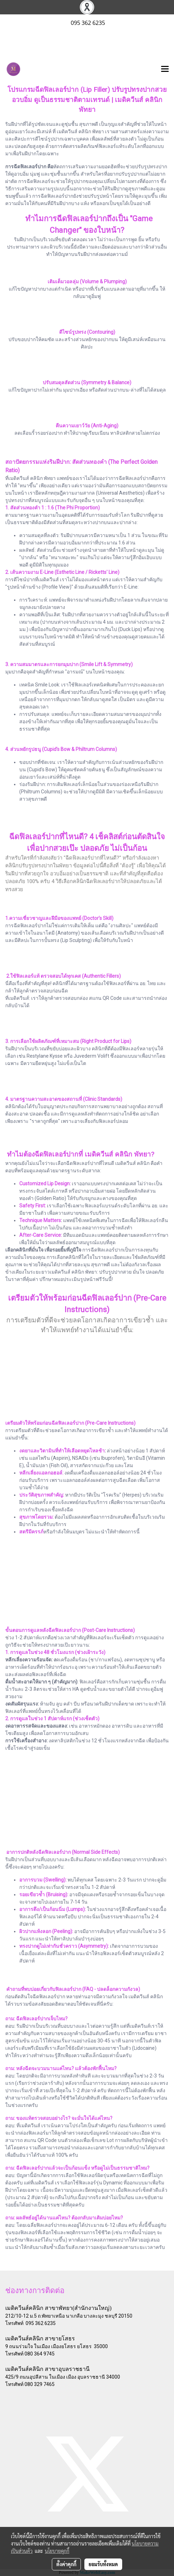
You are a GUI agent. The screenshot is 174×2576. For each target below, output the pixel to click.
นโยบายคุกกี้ (57, 2551)
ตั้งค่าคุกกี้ (66, 2564)
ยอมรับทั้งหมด (103, 2564)
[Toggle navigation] (165, 69)
